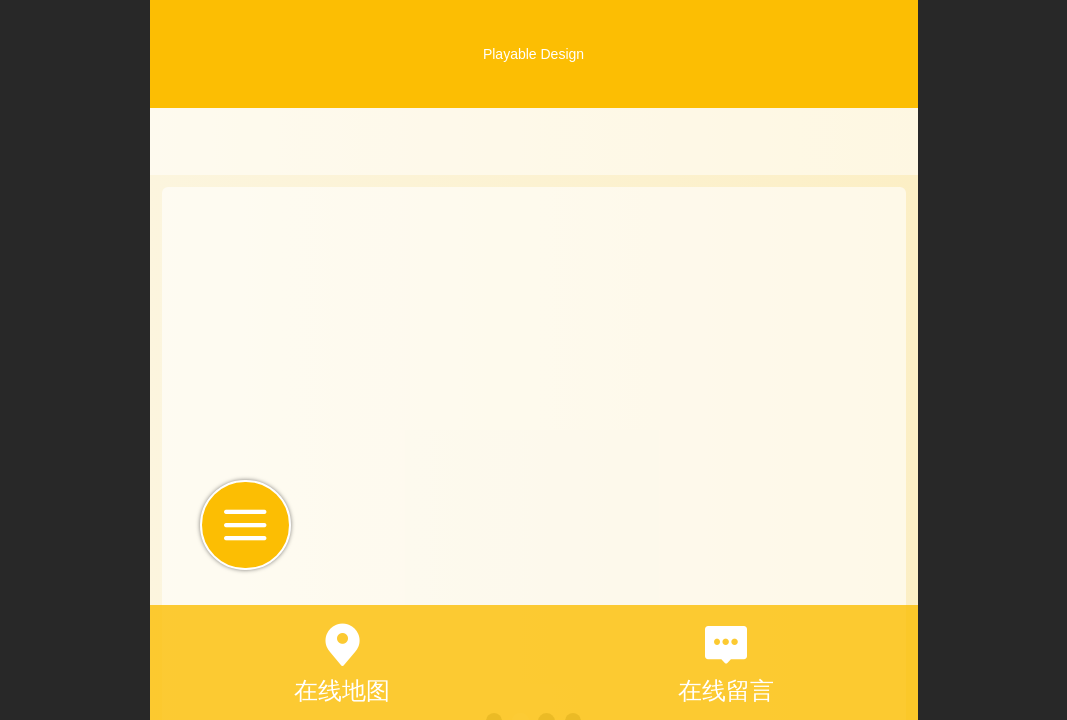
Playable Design (533, 54)
